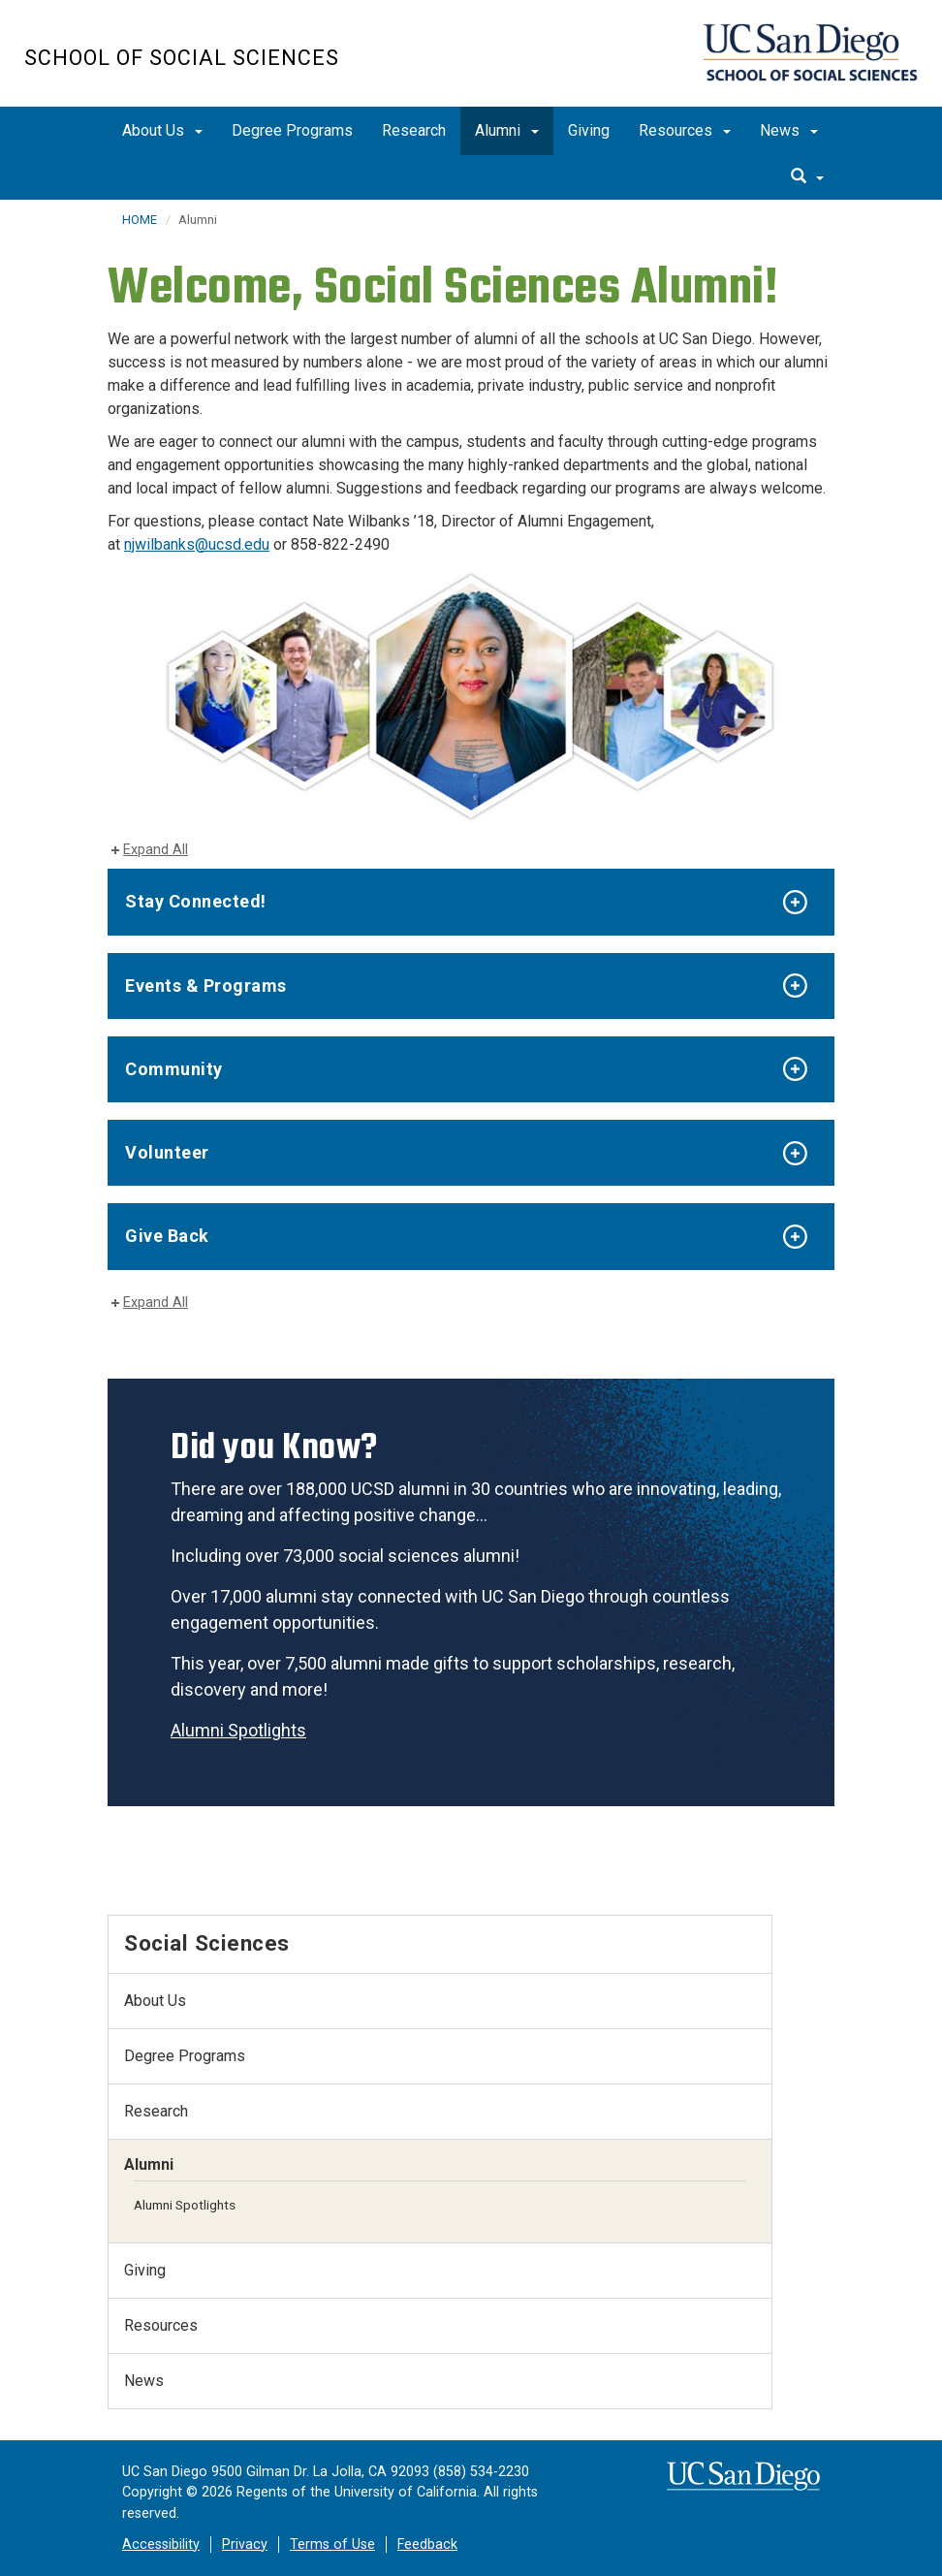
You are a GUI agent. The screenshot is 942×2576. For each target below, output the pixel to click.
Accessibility (161, 2544)
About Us (162, 130)
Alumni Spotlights (238, 1730)
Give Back (167, 1235)
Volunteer (167, 1152)
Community (174, 1069)
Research (414, 130)
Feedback (427, 2544)
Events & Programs (206, 985)
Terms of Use (332, 2544)
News (789, 130)
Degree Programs (292, 130)
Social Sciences (207, 1943)
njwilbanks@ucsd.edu (196, 544)
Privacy (244, 2544)
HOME (139, 219)
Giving (589, 130)
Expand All (155, 850)
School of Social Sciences (181, 58)
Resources (685, 130)
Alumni (507, 130)
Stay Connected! (196, 901)
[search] (807, 177)
